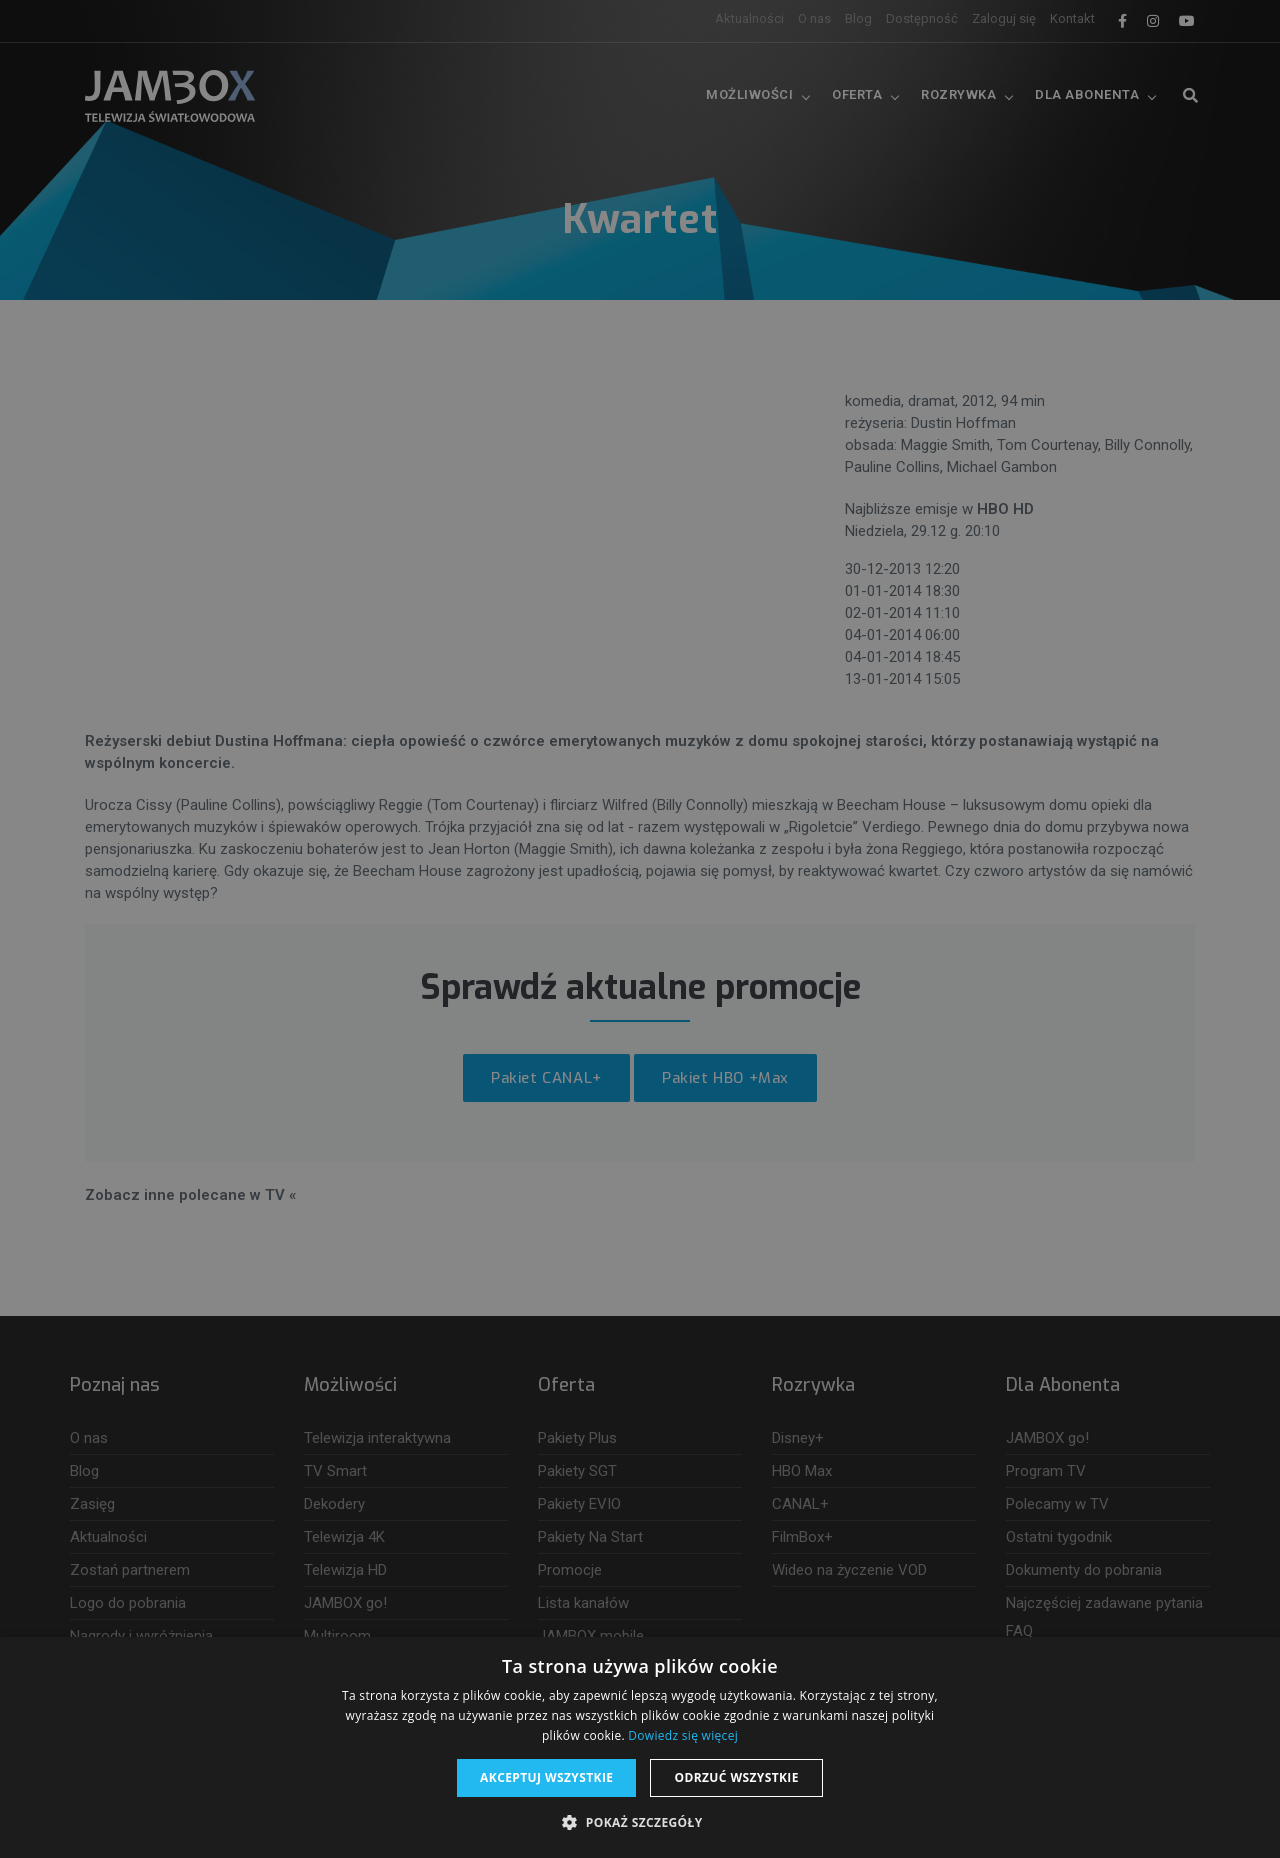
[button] (639, 1823)
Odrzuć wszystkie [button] (736, 1777)
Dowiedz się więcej (683, 1735)
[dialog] (640, 929)
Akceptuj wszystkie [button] (546, 1777)
